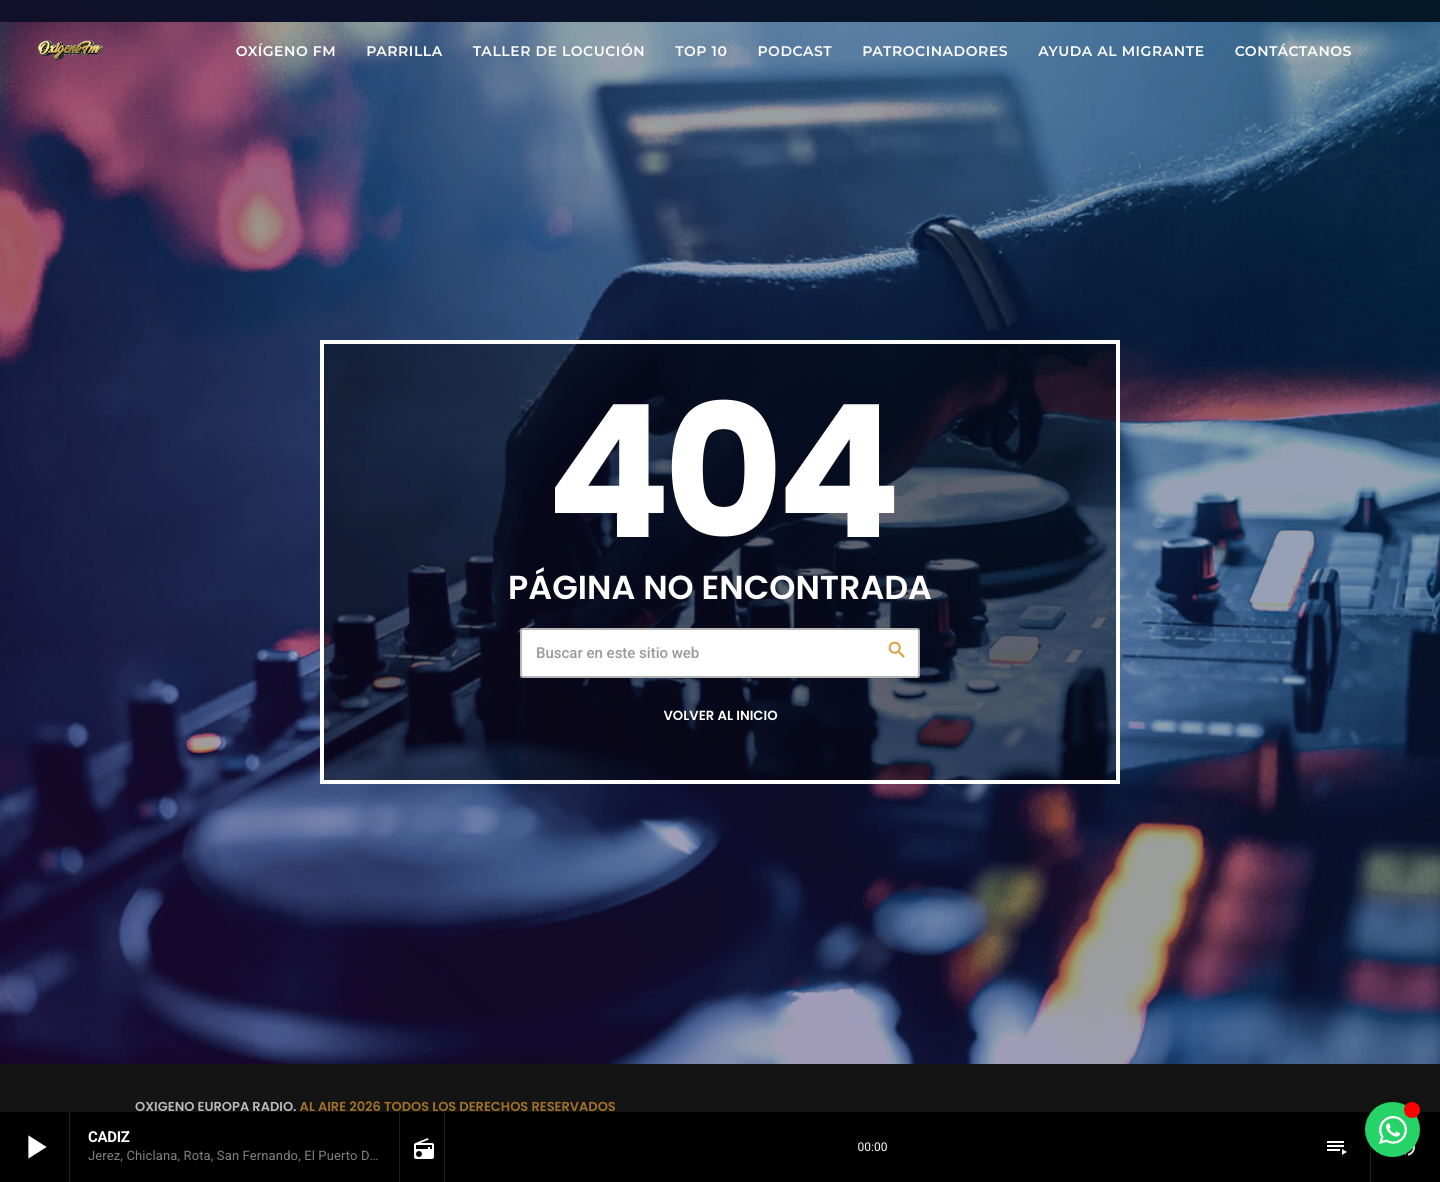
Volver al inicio (720, 715)
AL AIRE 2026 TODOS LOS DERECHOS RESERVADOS (458, 1106)
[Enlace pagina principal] (70, 51)
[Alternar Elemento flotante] (1392, 1129)
